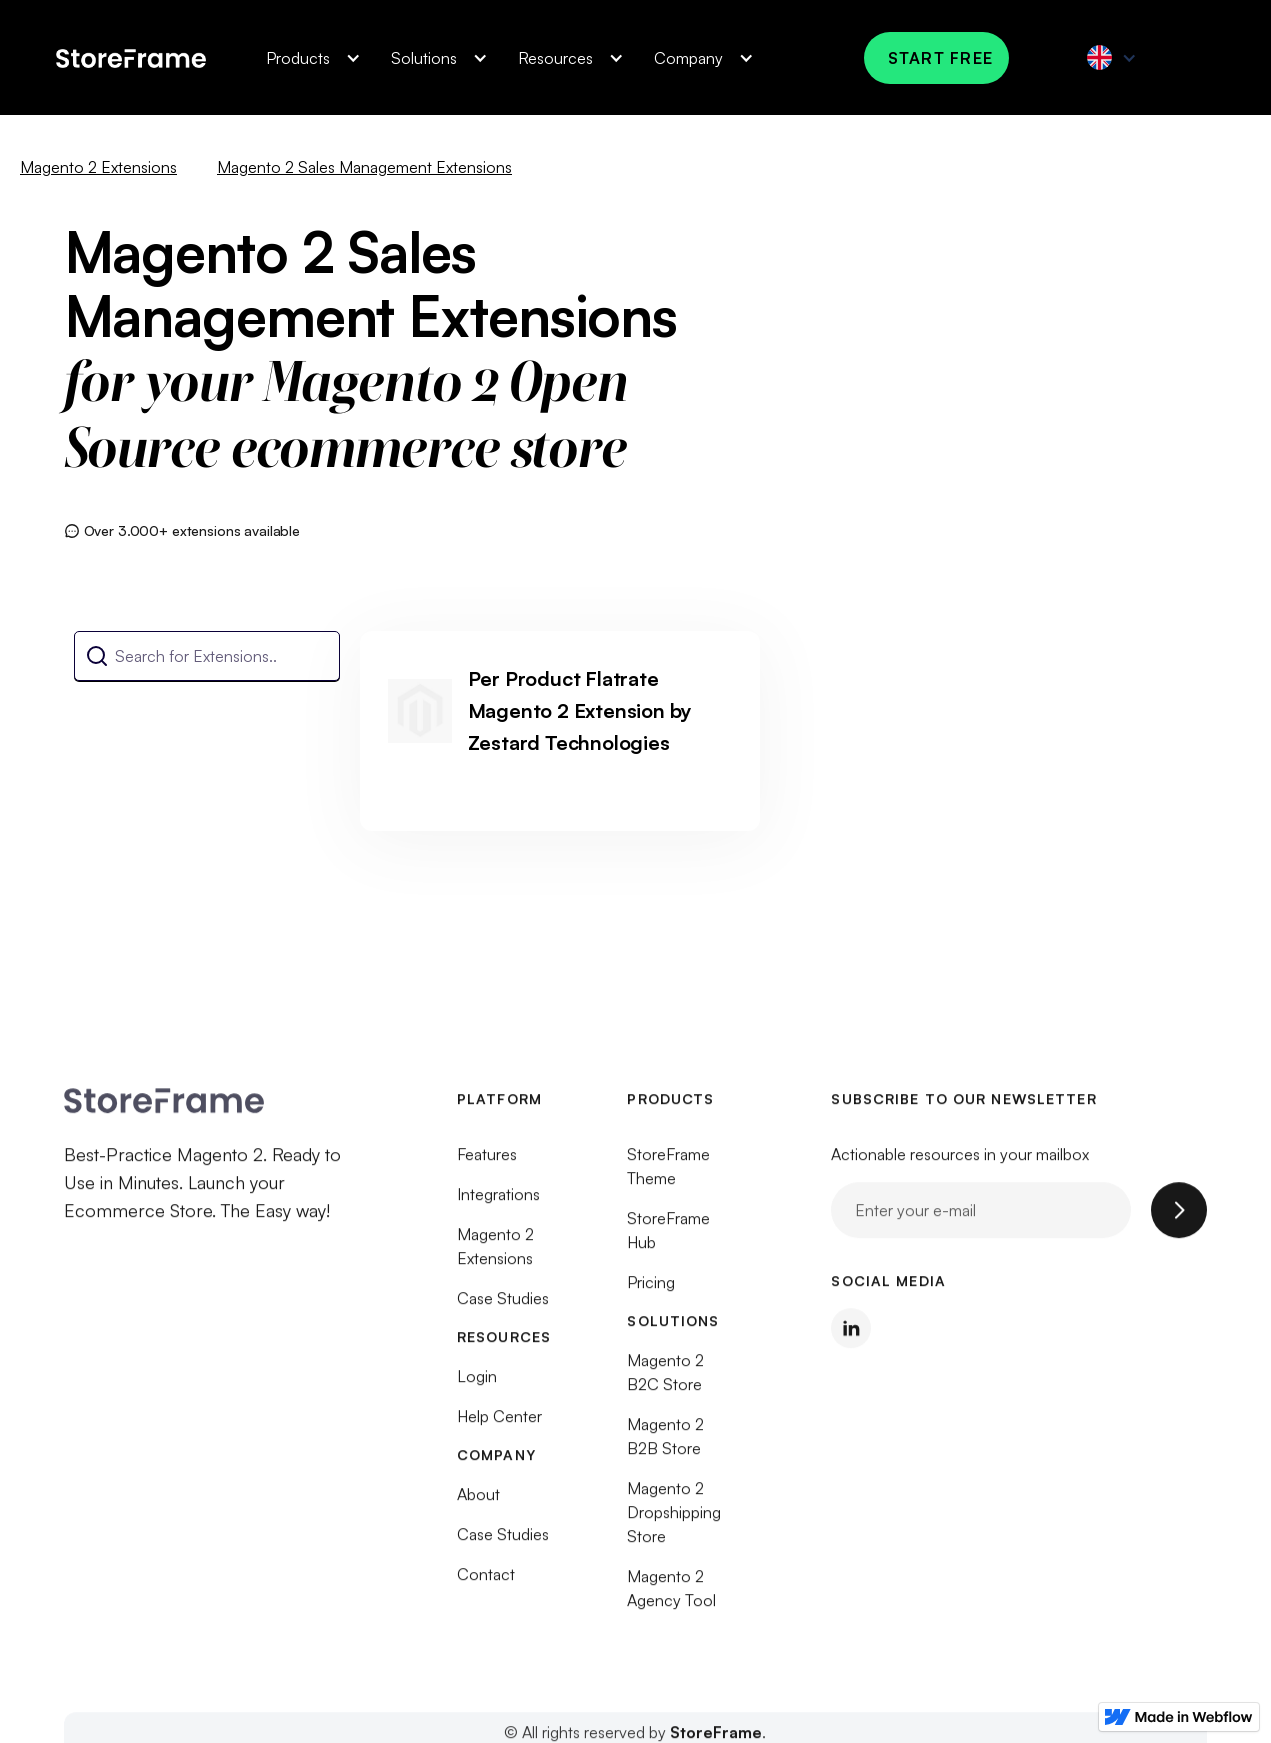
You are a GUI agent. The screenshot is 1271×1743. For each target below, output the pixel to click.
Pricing (651, 1293)
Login (477, 1387)
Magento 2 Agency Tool (671, 1599)
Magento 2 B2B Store (665, 1447)
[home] (131, 57)
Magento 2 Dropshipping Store (674, 1523)
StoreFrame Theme (668, 1177)
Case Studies (503, 1309)
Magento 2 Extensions (98, 167)
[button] (308, 58)
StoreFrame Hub (668, 1241)
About (478, 1505)
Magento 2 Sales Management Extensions (364, 167)
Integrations (498, 1205)
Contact (486, 1585)
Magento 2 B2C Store (665, 1383)
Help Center (499, 1427)
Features (487, 1165)
